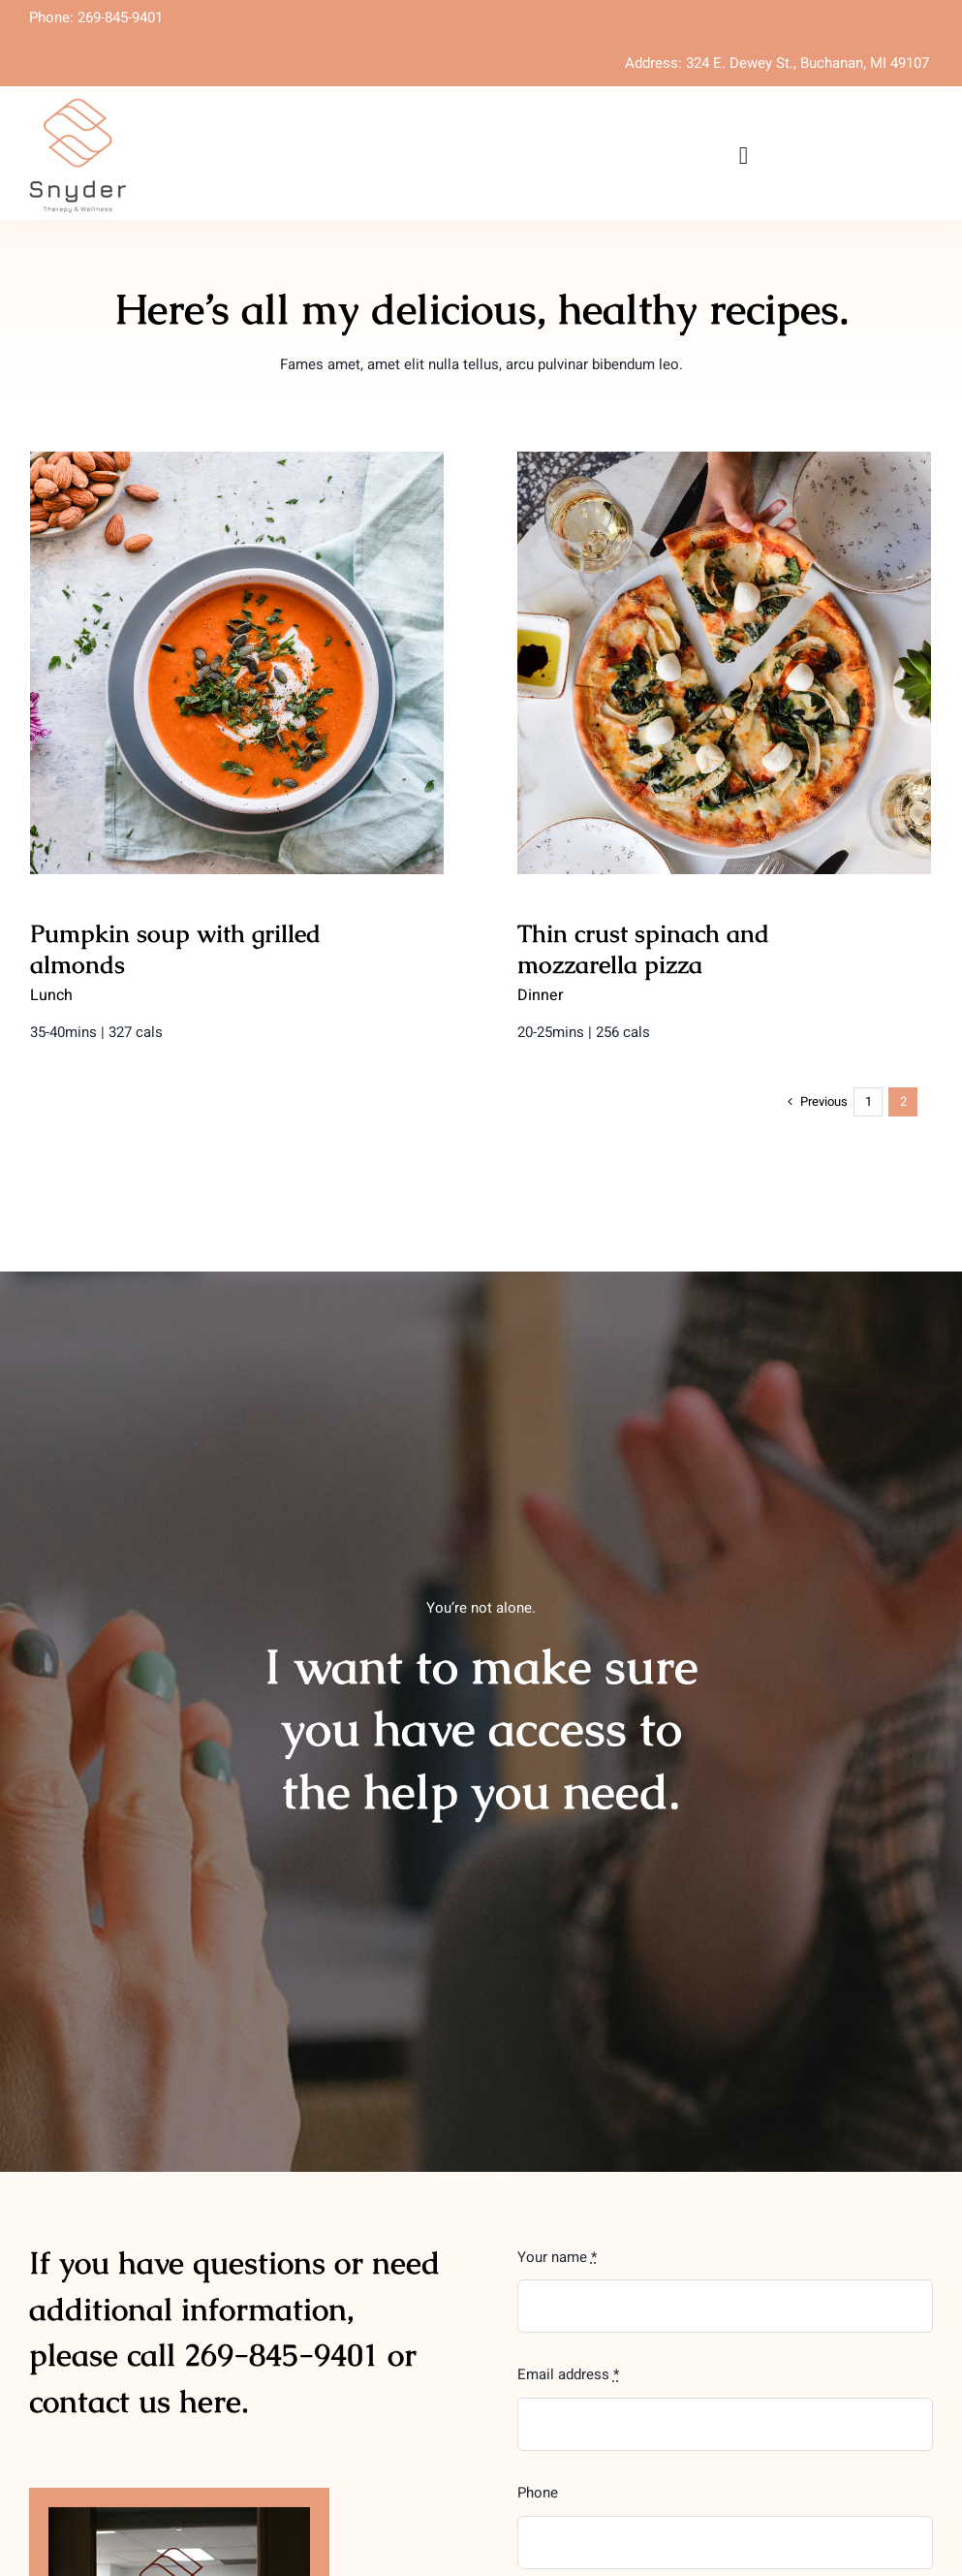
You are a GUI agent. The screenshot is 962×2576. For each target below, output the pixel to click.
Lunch (51, 995)
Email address (568, 2374)
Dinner (381, 995)
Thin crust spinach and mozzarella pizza (484, 949)
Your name (557, 2257)
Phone (537, 2492)
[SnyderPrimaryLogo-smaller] (77, 104)
